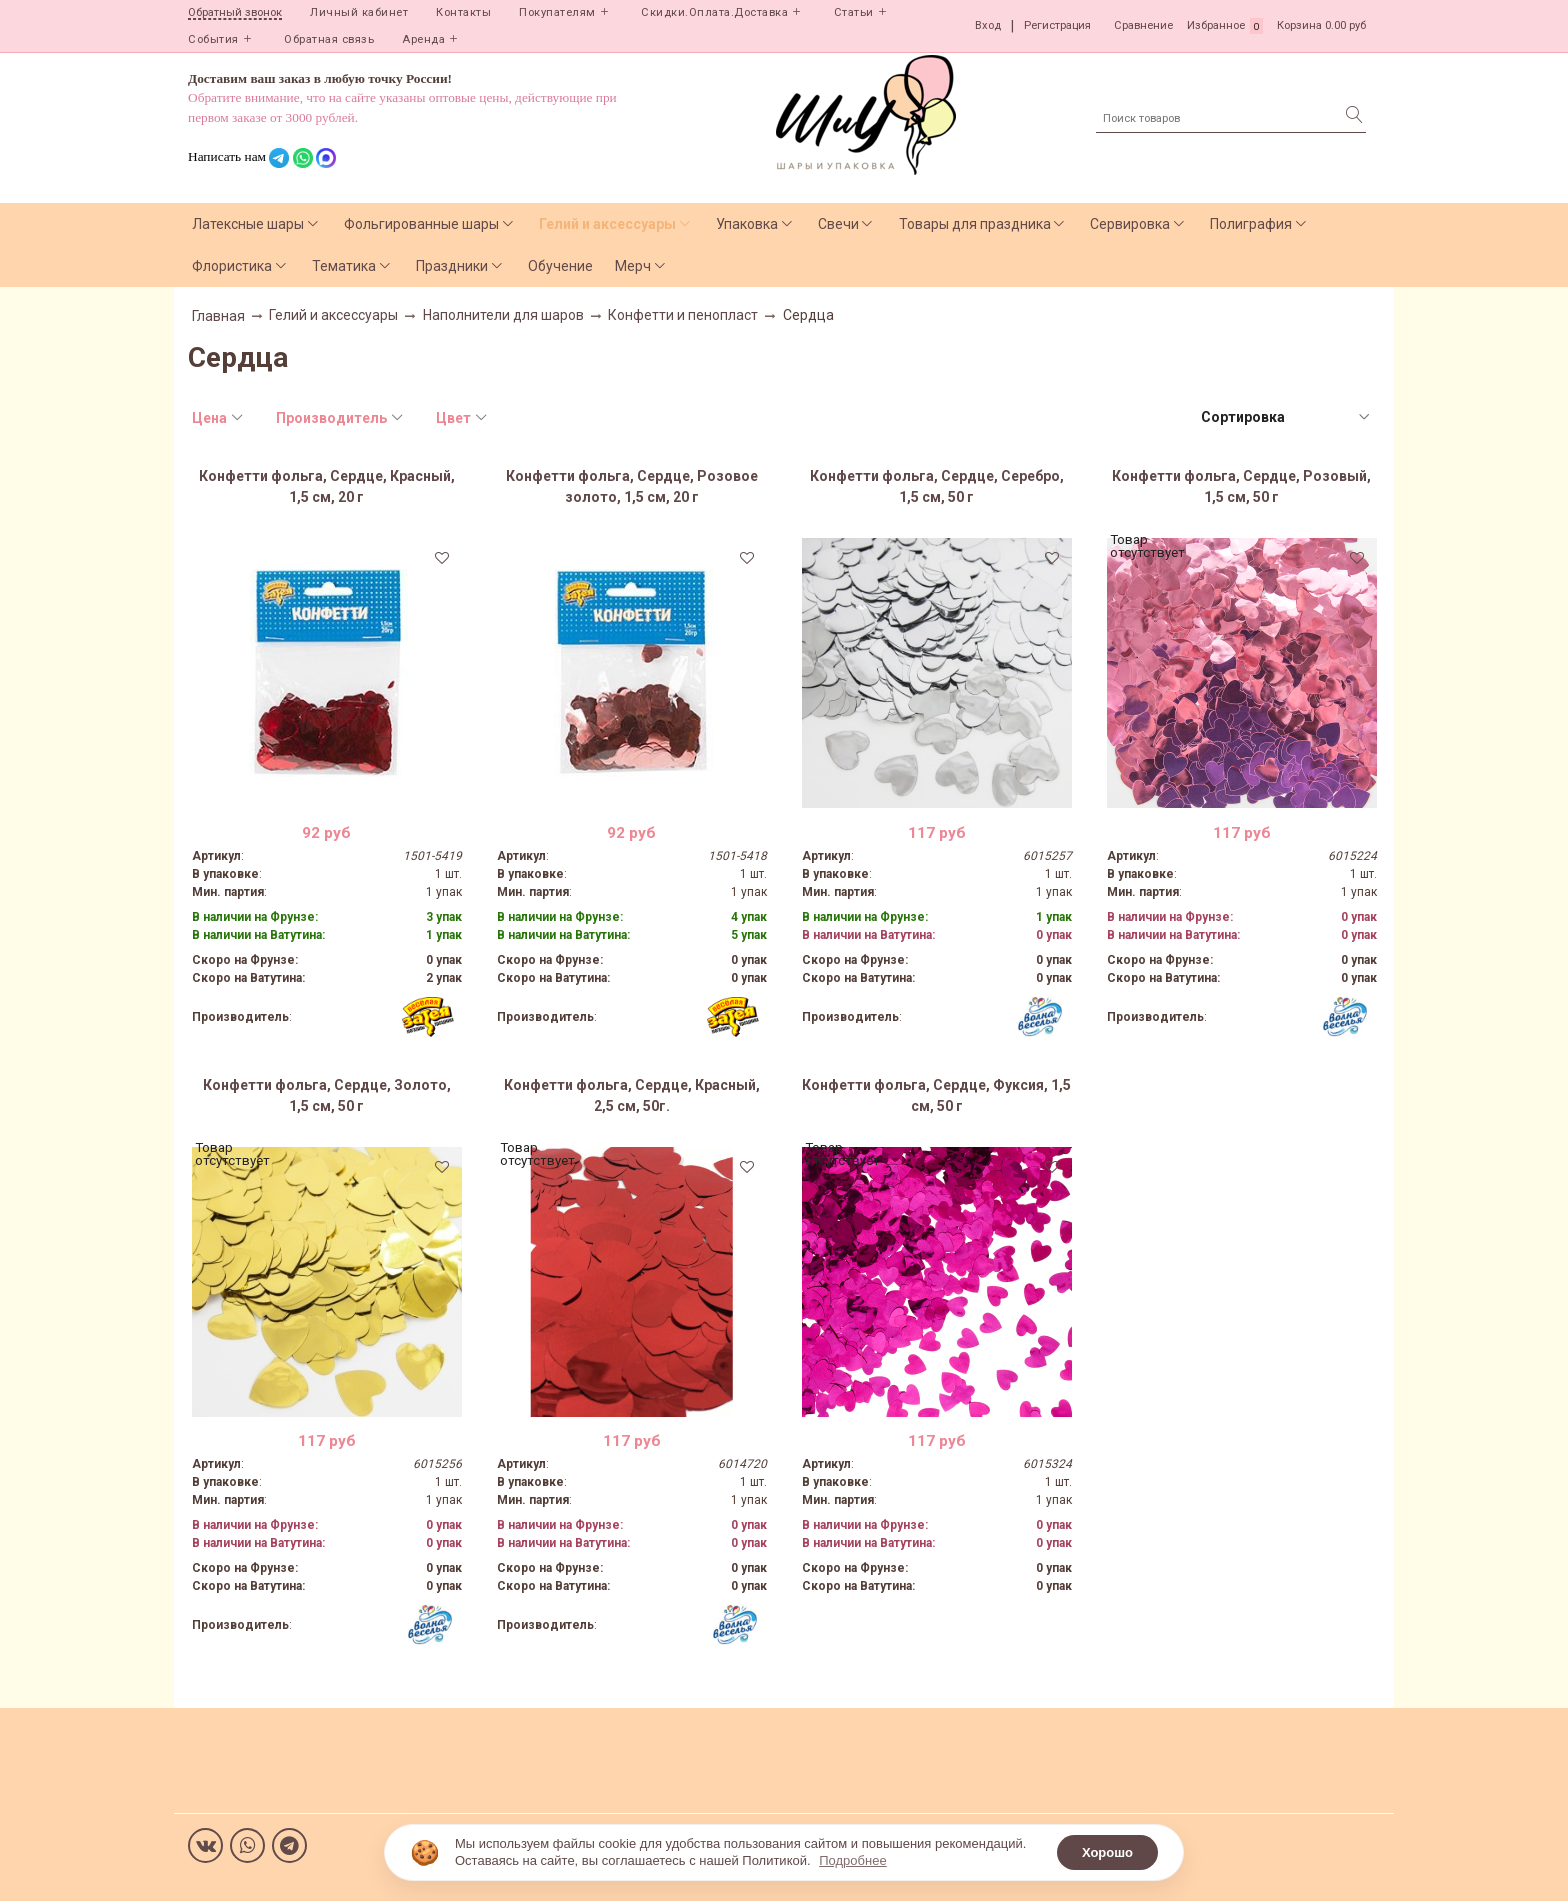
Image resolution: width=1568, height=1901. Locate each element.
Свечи (838, 224)
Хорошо (1107, 1852)
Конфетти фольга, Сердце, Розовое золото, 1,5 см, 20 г (632, 486)
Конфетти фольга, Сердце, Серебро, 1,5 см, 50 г (937, 486)
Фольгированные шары (421, 224)
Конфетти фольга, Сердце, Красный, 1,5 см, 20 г (327, 486)
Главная (218, 316)
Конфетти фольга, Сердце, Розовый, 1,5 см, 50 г (1241, 486)
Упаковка (747, 224)
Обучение (560, 266)
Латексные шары (248, 224)
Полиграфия (1251, 224)
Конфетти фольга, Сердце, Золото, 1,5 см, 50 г (327, 1095)
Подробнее (852, 1860)
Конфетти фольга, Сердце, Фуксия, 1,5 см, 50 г (936, 1095)
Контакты (463, 12)
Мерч (633, 266)
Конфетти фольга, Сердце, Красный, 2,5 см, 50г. (632, 1095)
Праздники (452, 266)
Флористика (232, 266)
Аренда (423, 39)
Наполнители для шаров (503, 315)
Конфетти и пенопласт (683, 315)
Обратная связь (329, 39)
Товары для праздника (975, 224)
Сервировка (1130, 224)
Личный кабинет (359, 12)
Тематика (344, 266)
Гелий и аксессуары (607, 224)
